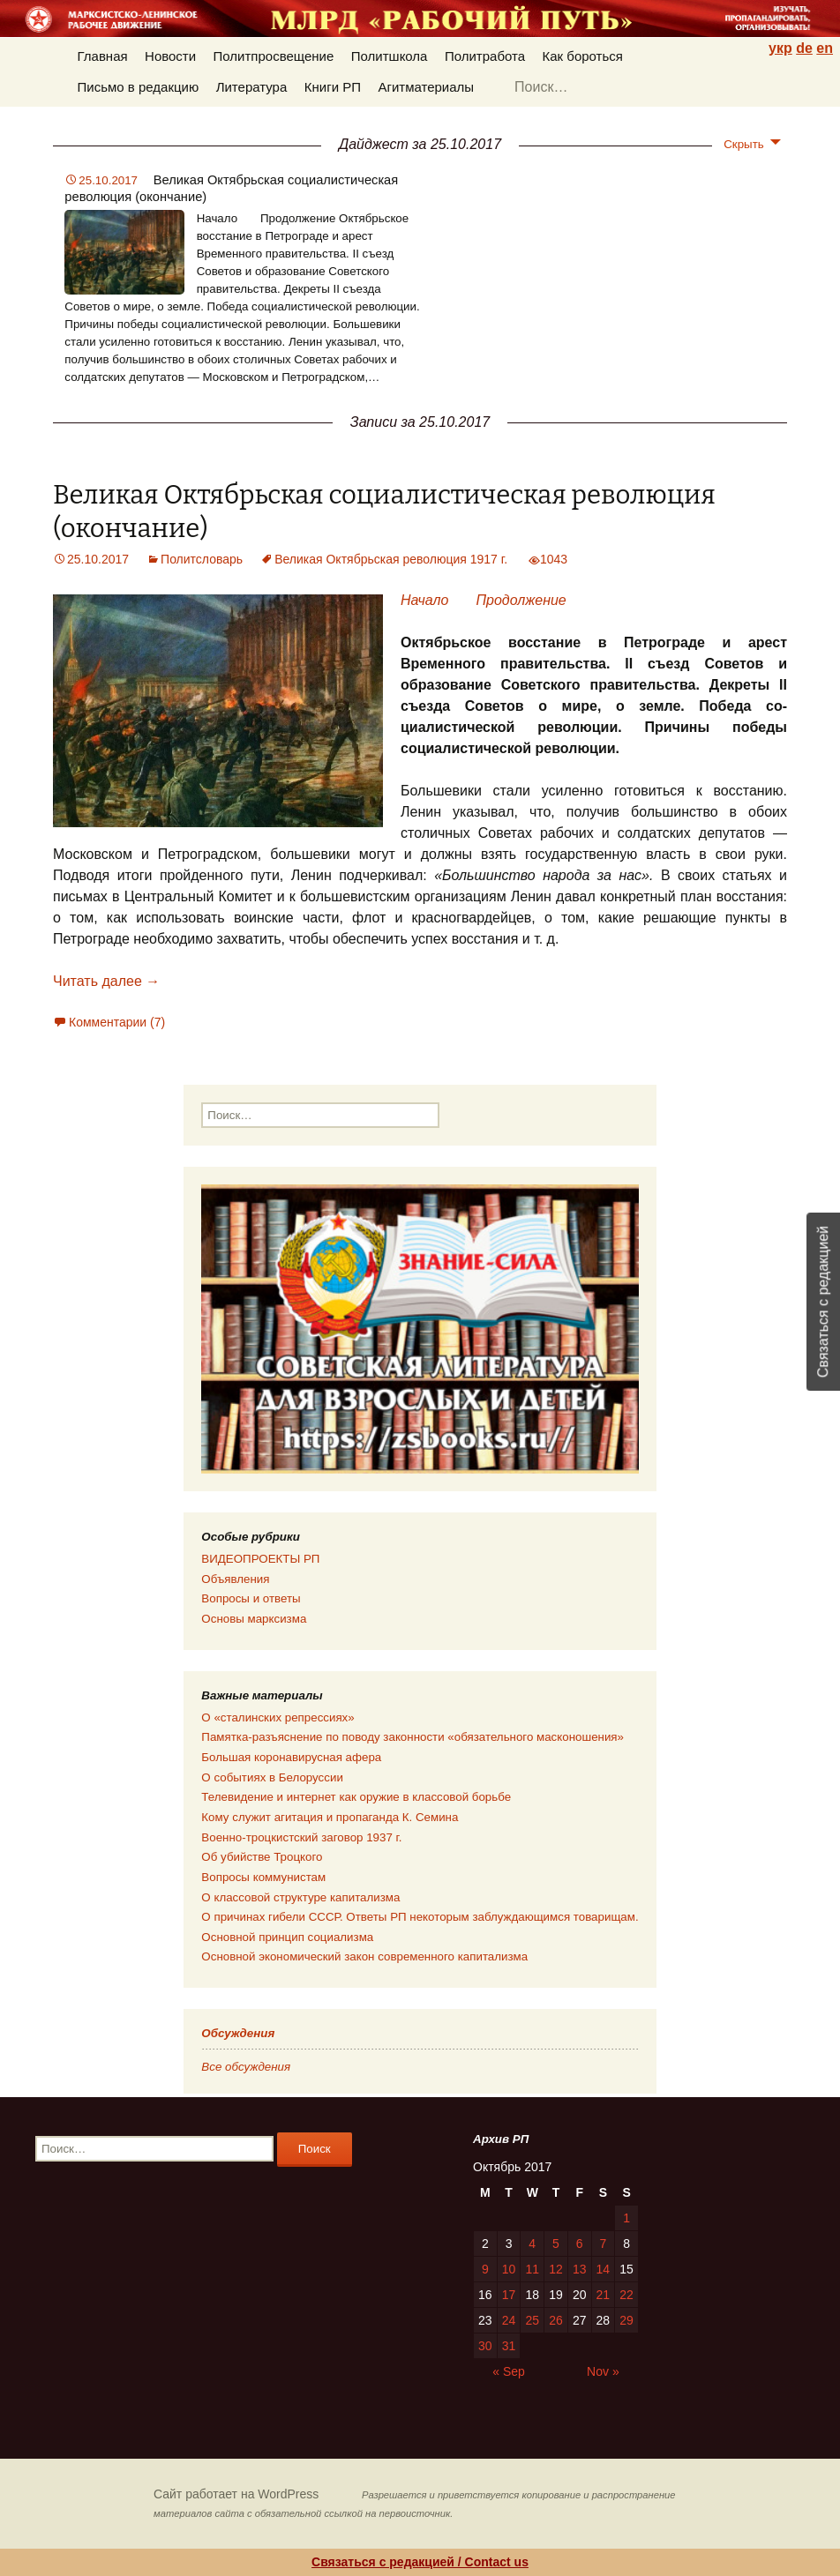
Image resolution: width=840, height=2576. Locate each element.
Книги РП (332, 86)
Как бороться (583, 56)
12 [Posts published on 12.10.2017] (556, 2269)
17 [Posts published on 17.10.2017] (509, 2295)
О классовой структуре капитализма (300, 1897)
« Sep (508, 2371)
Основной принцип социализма (287, 1937)
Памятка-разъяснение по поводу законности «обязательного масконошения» (412, 1736)
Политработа (485, 56)
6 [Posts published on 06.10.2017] (579, 2243)
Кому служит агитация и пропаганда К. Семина (329, 1817)
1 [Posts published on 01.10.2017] (626, 2218)
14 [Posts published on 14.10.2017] (603, 2269)
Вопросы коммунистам (263, 1877)
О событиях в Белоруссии (271, 1777)
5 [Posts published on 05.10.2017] (555, 2243)
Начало (428, 600)
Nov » (603, 2371)
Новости (170, 56)
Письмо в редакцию (138, 86)
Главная (103, 56)
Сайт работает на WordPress (236, 2494)
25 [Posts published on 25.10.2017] (532, 2320)
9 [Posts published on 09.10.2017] (485, 2269)
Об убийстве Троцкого (261, 1856)
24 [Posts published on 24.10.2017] (509, 2320)
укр (780, 48)
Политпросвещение (274, 56)
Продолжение (521, 600)
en (824, 48)
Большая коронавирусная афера (291, 1757)
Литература (252, 86)
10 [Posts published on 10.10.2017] (509, 2269)
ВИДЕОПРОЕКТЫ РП (260, 1558)
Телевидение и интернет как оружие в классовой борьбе (356, 1796)
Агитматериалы (426, 86)
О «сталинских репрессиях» (277, 1717)
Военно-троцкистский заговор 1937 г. (301, 1837)
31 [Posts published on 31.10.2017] (509, 2346)
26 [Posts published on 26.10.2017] (556, 2320)
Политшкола (389, 56)
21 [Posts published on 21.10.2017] (603, 2295)
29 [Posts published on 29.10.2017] (626, 2320)
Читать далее (106, 981)
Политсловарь (202, 559)
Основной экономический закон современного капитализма (364, 1956)
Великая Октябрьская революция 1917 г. (390, 559)
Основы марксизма (253, 1618)
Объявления (235, 1579)
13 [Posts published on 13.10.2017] (580, 2269)
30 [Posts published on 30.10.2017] (485, 2346)
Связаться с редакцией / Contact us (420, 2562)
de (804, 48)
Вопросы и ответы (250, 1598)
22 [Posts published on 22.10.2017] (626, 2295)
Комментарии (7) (117, 1022)
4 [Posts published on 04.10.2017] (532, 2243)
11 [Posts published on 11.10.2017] (532, 2269)
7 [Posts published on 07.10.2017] (602, 2243)
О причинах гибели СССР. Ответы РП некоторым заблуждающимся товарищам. (419, 1916)
